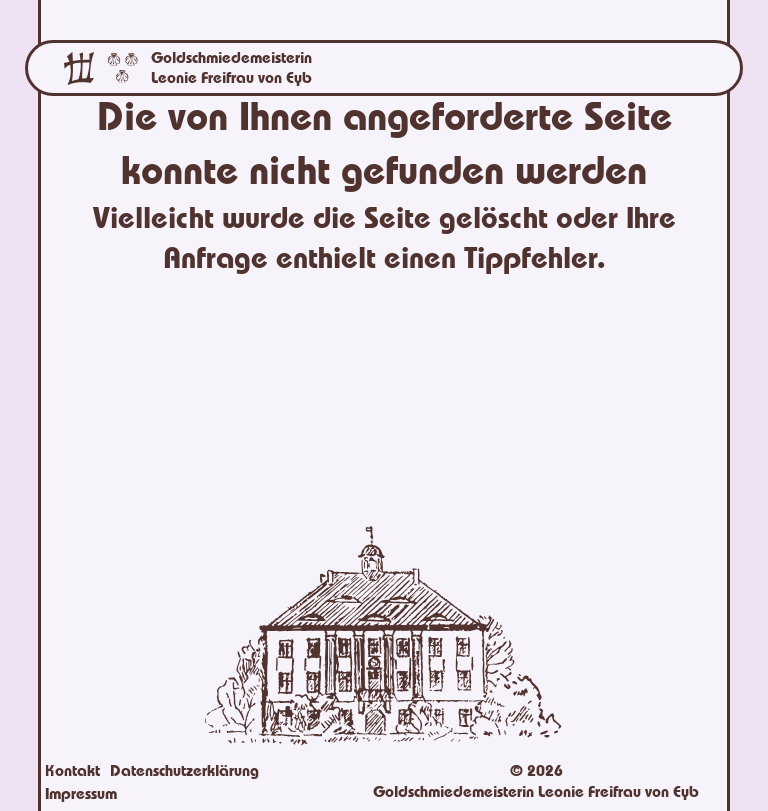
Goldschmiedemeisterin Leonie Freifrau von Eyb (231, 68)
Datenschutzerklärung (184, 771)
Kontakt (72, 771)
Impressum (81, 794)
